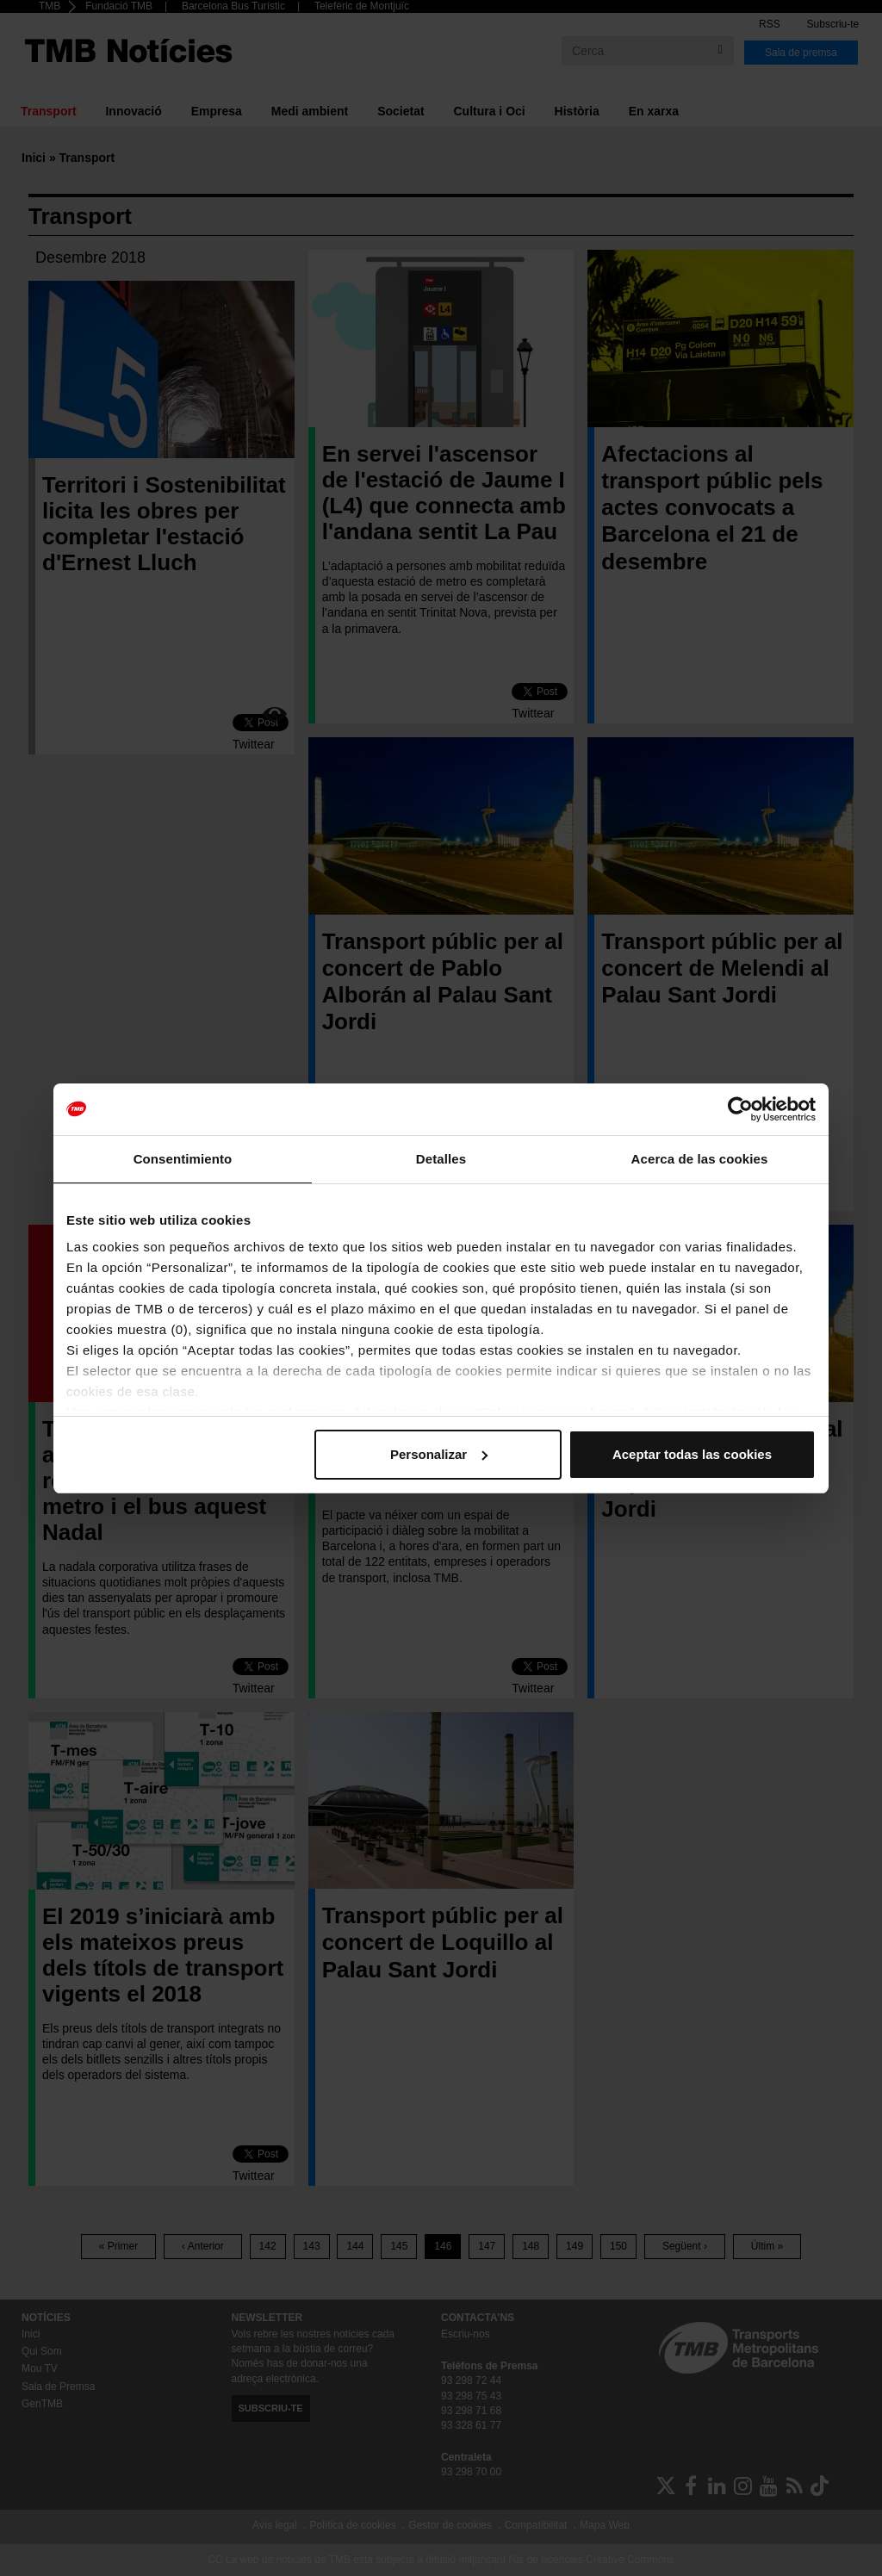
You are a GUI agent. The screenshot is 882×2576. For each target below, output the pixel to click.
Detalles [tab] (441, 1158)
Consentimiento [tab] (183, 1158)
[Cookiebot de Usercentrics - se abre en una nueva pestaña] (740, 1109)
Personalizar (439, 1454)
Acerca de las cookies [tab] (699, 1158)
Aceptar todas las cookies (692, 1454)
